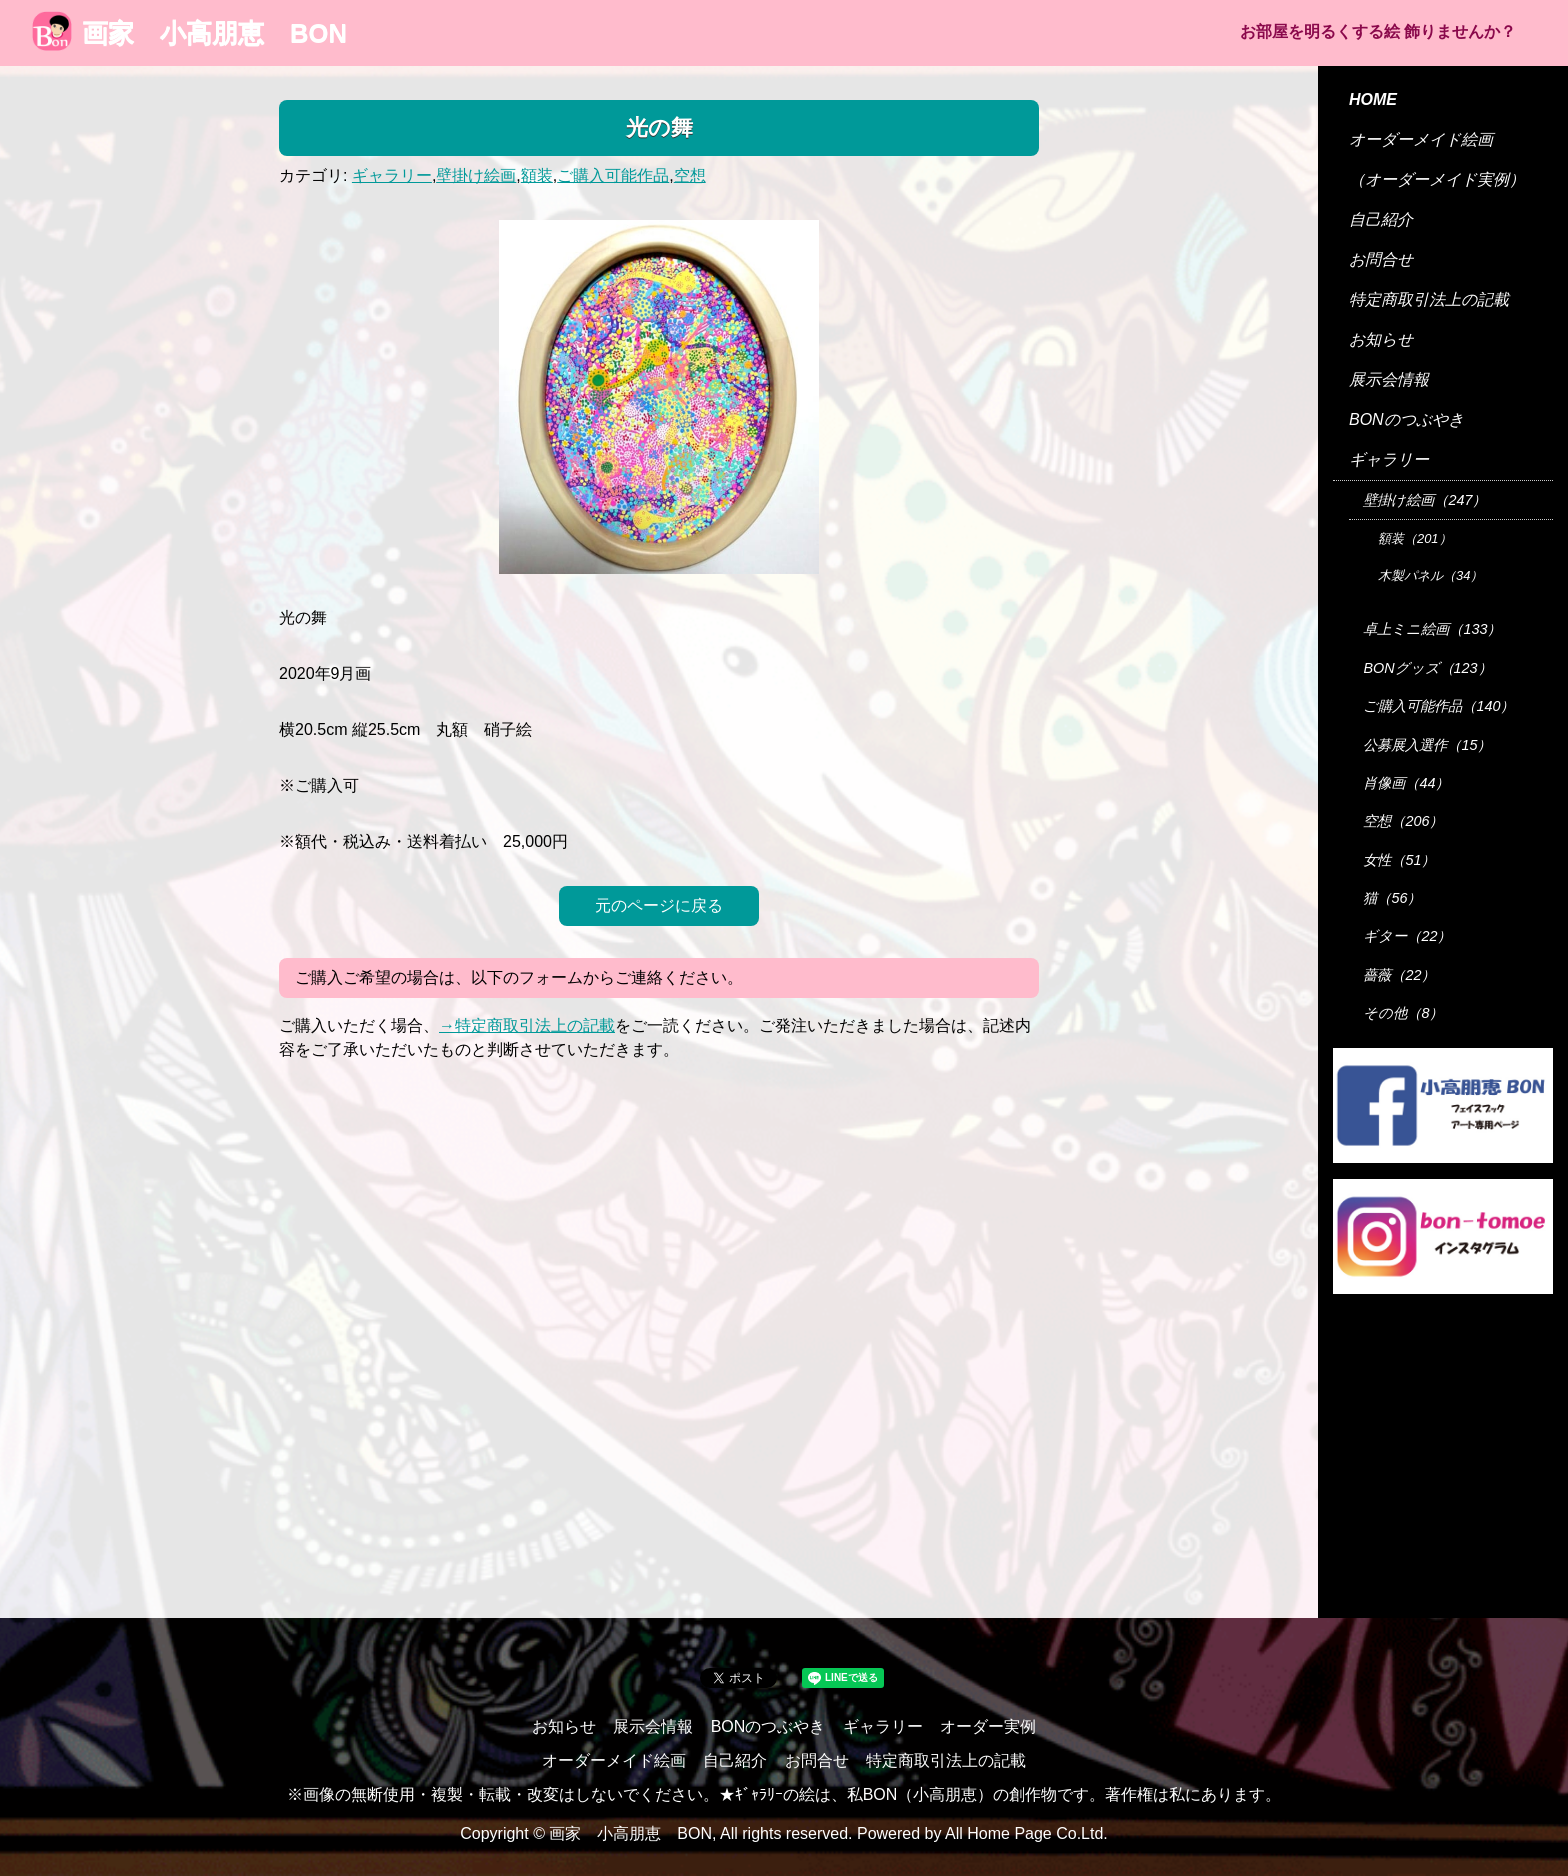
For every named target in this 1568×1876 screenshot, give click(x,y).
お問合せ (1381, 259)
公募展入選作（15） (1427, 745)
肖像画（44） (1406, 783)
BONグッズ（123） (1427, 668)
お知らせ (1381, 339)
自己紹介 (1381, 219)
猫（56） (1392, 898)
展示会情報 (1389, 379)
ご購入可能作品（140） (1438, 706)
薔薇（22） (1399, 975)
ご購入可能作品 (613, 175)
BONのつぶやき (1406, 419)
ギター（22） (1407, 936)
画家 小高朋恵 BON (189, 33)
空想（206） (1403, 821)
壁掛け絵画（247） (1424, 500)
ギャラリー (392, 175)
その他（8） (1403, 1013)
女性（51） (1399, 860)
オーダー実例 (988, 1726)
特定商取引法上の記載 (1429, 299)
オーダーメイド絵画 (1421, 139)
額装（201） (1415, 538)
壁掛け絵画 (476, 175)
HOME (1373, 99)
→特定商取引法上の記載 (527, 1025)
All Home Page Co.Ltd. (1026, 1833)
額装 (537, 175)
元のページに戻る (659, 905)
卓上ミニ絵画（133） (1432, 629)
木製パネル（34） (1430, 575)
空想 (690, 175)
